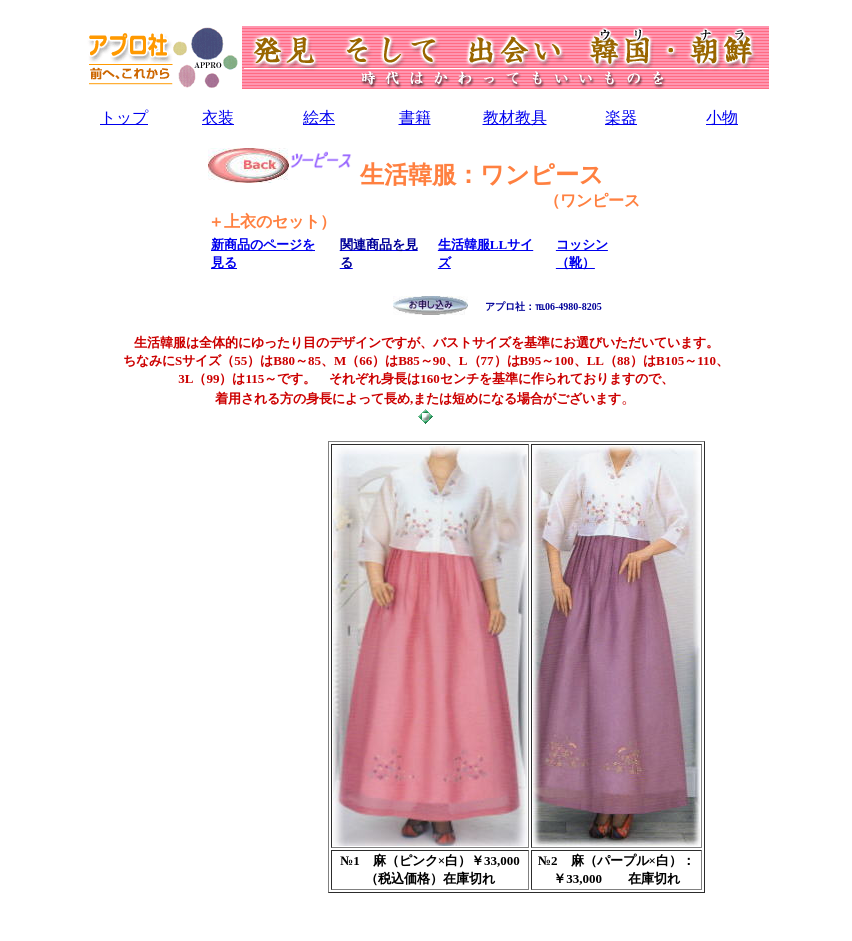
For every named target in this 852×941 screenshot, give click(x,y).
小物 (722, 117)
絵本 (319, 117)
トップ (124, 117)
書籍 (415, 117)
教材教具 (515, 117)
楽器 (621, 117)
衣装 (218, 117)
